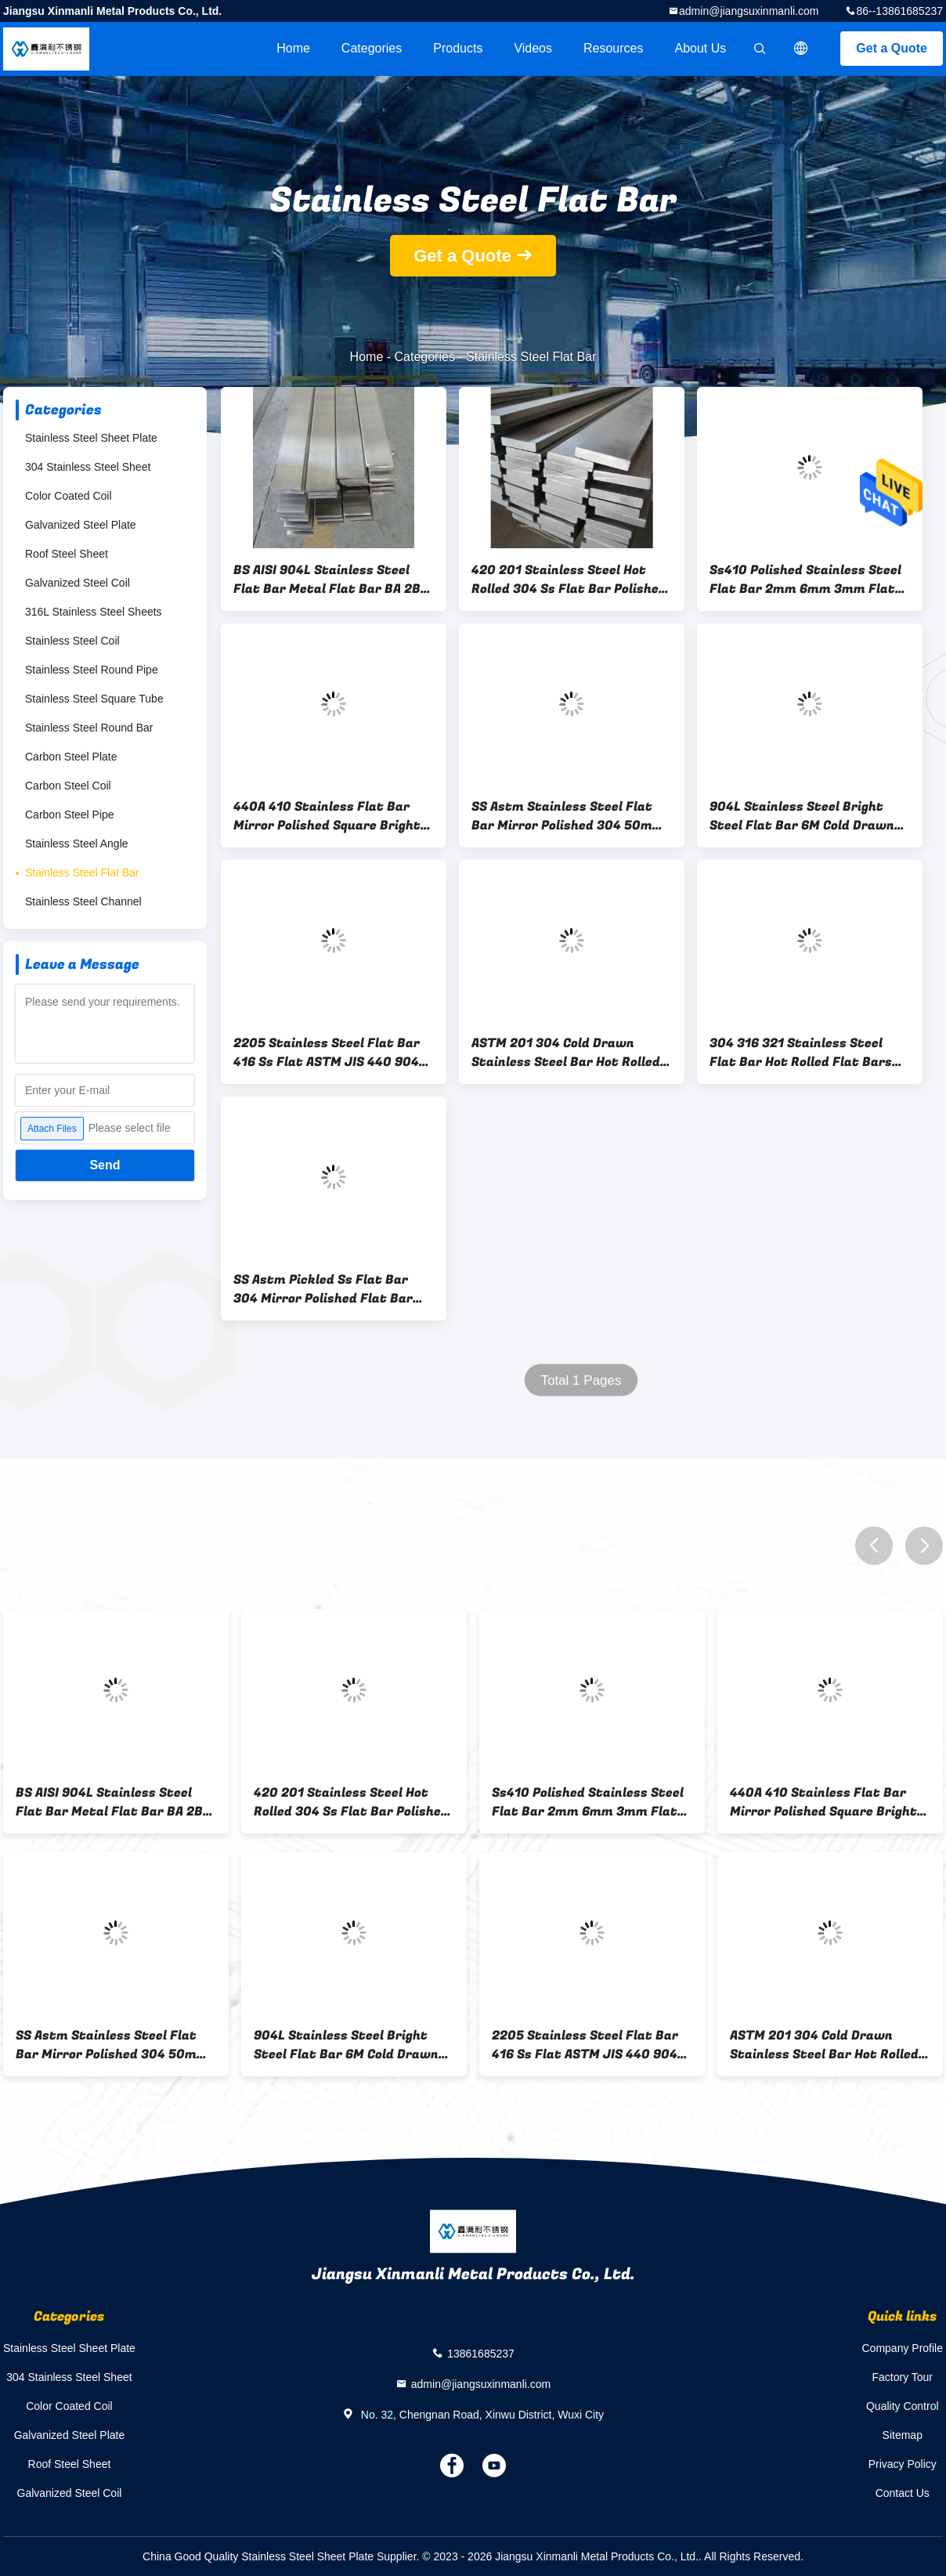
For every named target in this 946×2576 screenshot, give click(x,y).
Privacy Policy (902, 2464)
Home (293, 48)
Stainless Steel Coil (72, 640)
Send (104, 1165)
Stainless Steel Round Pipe (91, 669)
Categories (371, 48)
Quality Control (902, 2406)
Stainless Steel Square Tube (94, 698)
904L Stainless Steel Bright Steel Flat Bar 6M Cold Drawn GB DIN (802, 816)
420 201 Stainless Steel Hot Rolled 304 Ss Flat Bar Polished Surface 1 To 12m (568, 579)
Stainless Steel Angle (76, 843)
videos (533, 48)
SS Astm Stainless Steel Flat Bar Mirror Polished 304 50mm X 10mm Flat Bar (567, 816)
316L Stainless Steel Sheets (93, 611)
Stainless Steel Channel (83, 901)
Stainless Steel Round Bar (89, 727)
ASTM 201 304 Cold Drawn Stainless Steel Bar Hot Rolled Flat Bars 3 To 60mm (565, 1052)
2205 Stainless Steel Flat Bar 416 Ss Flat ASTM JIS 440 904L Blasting (329, 1052)
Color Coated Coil (68, 496)
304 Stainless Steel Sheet (87, 467)
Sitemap (903, 2435)
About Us (701, 48)
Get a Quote (891, 48)
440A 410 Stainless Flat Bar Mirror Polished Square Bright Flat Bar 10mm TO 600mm (327, 816)
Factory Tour (902, 2377)
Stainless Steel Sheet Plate (91, 438)
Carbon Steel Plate (71, 756)
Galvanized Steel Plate (80, 524)
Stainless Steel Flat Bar (82, 872)
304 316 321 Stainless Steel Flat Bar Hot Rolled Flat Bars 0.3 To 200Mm (801, 1052)
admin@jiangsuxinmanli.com (748, 11)
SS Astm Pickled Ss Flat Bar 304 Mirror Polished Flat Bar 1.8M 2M (323, 1289)
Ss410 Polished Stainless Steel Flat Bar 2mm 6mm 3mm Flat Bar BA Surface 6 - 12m (805, 579)
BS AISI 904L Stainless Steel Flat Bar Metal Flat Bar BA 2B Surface (327, 579)
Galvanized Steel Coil (77, 582)
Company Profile (903, 2348)
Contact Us (903, 2493)
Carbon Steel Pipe (69, 814)
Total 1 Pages (580, 1380)
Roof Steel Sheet (66, 553)
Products (457, 48)
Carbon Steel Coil (68, 785)
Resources (613, 48)
